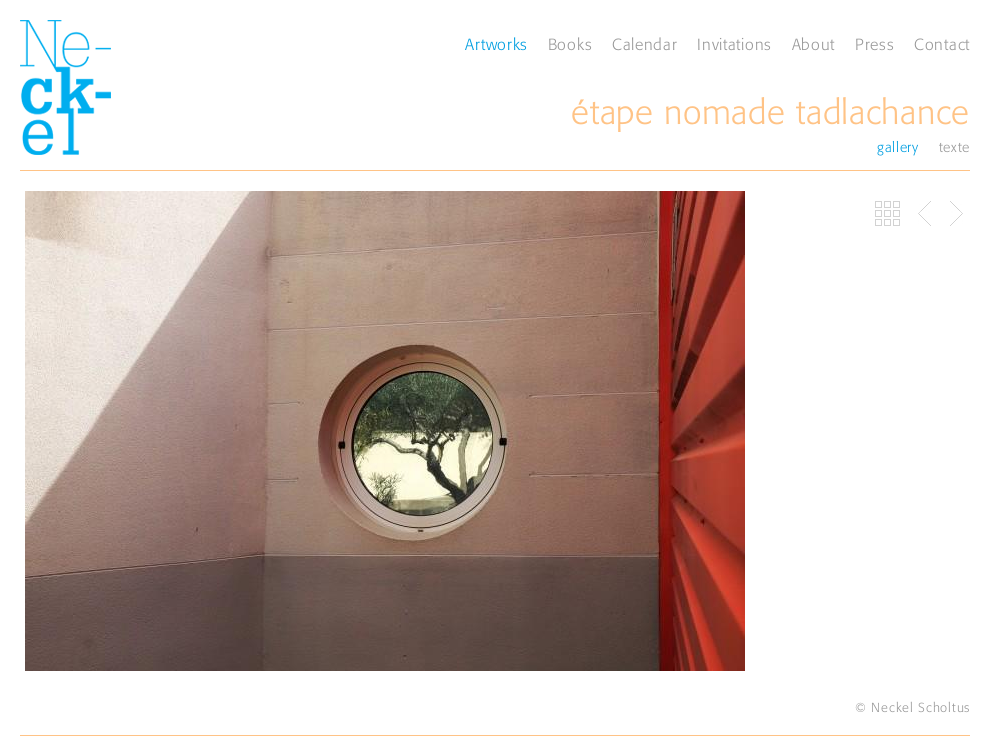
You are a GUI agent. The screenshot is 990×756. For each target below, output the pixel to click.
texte (955, 147)
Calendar (645, 44)
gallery (898, 147)
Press (875, 44)
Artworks (496, 44)
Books (570, 44)
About (814, 44)
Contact (942, 44)
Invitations (734, 44)
